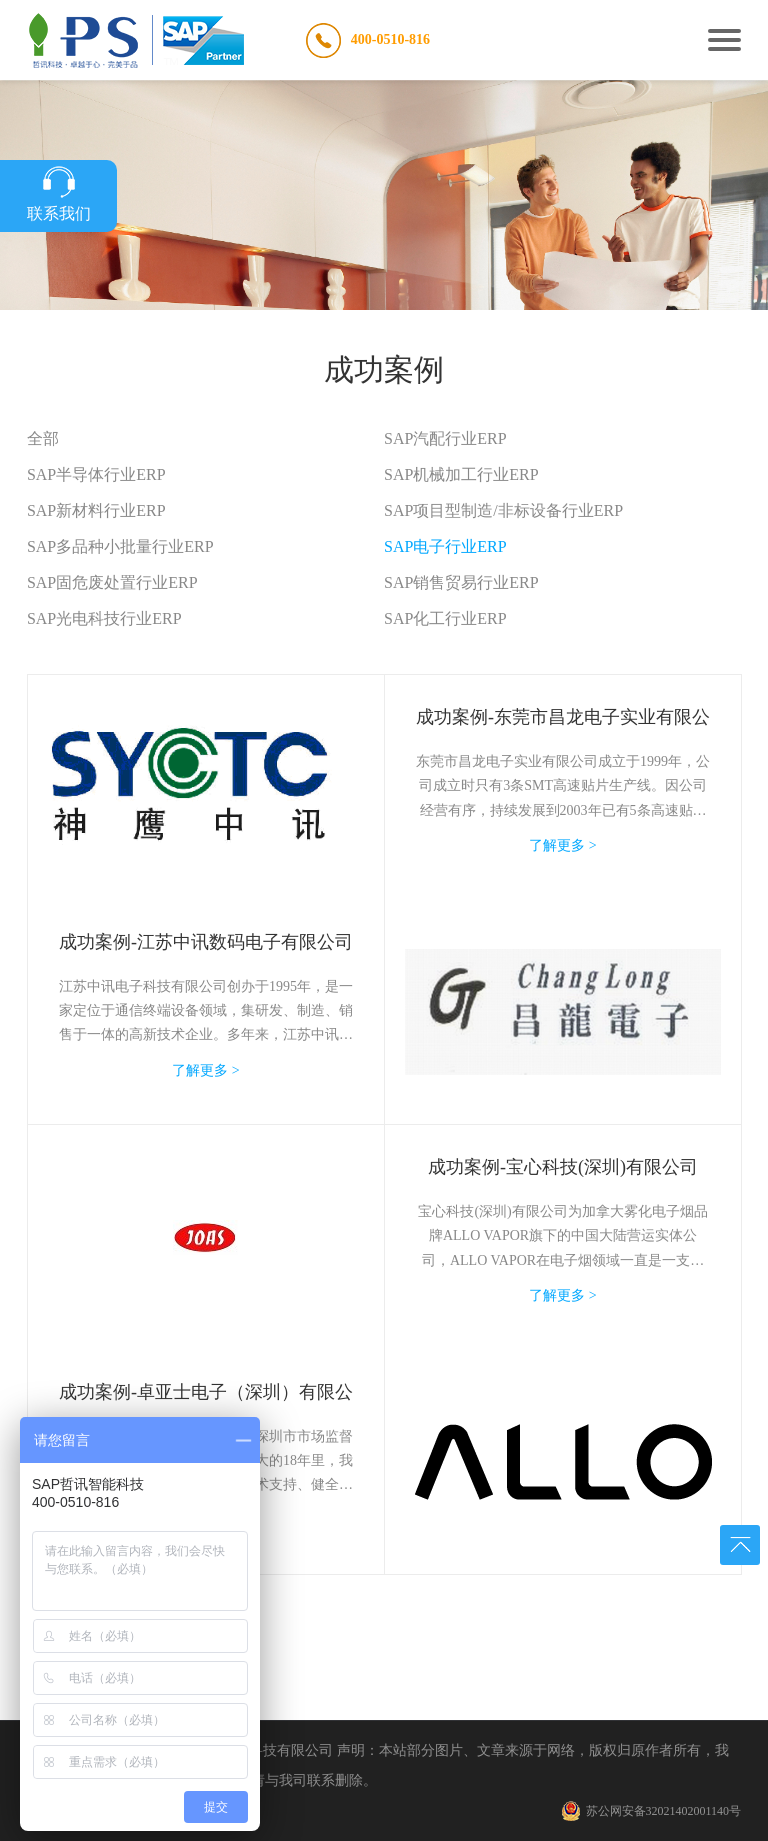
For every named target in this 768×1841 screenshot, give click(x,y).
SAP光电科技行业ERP (104, 618)
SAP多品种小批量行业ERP (120, 546)
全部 (43, 438)
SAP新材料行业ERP (96, 510)
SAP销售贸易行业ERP (461, 582)
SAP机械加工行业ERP (461, 474)
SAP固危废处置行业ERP (112, 582)
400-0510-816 (390, 39)
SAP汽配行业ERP (445, 438)
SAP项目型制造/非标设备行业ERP (503, 510)
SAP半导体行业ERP (96, 474)
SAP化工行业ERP (445, 618)
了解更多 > (205, 1070)
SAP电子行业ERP (445, 546)
